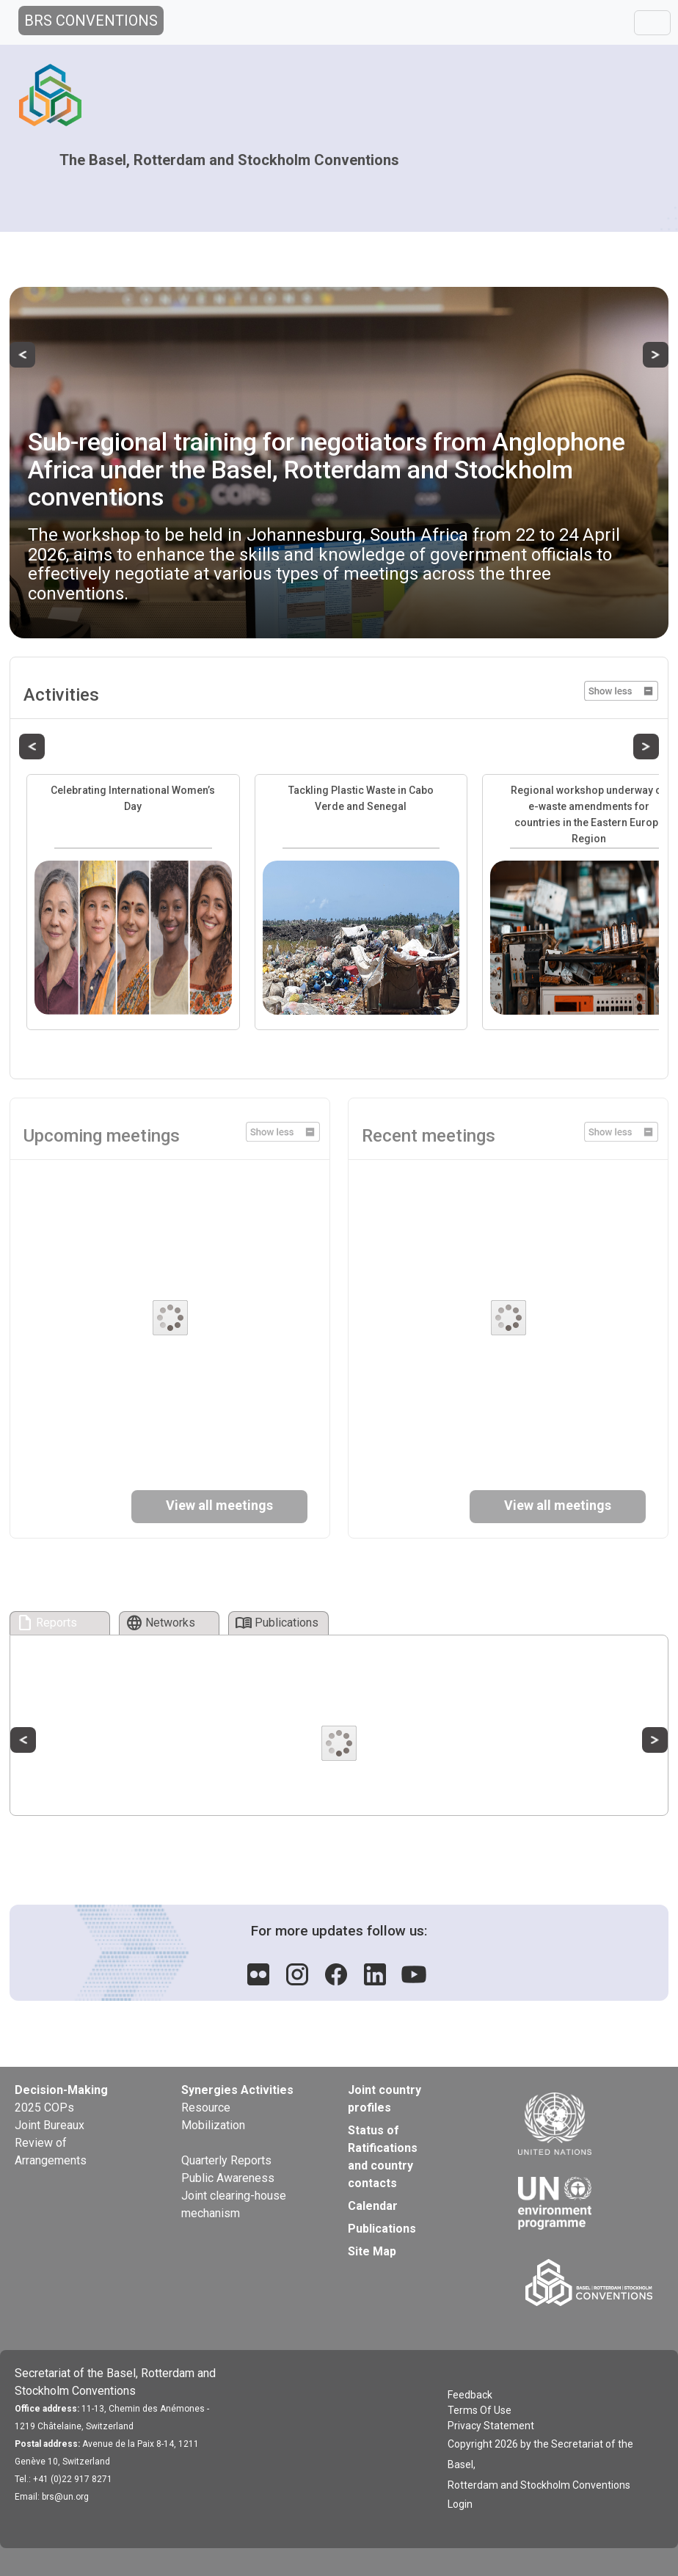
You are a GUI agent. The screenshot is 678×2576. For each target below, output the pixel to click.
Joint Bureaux (49, 2125)
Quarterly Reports (226, 2160)
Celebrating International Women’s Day (133, 798)
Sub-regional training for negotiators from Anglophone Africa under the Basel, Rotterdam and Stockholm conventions (326, 469)
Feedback (470, 2395)
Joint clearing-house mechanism (233, 2204)
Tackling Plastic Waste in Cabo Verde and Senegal (361, 798)
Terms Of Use (479, 2410)
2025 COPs (44, 2108)
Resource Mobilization (213, 2116)
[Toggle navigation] (652, 22)
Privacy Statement (491, 2425)
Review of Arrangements (51, 2151)
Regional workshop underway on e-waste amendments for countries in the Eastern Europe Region (589, 814)
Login (460, 2504)
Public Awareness (227, 2178)
